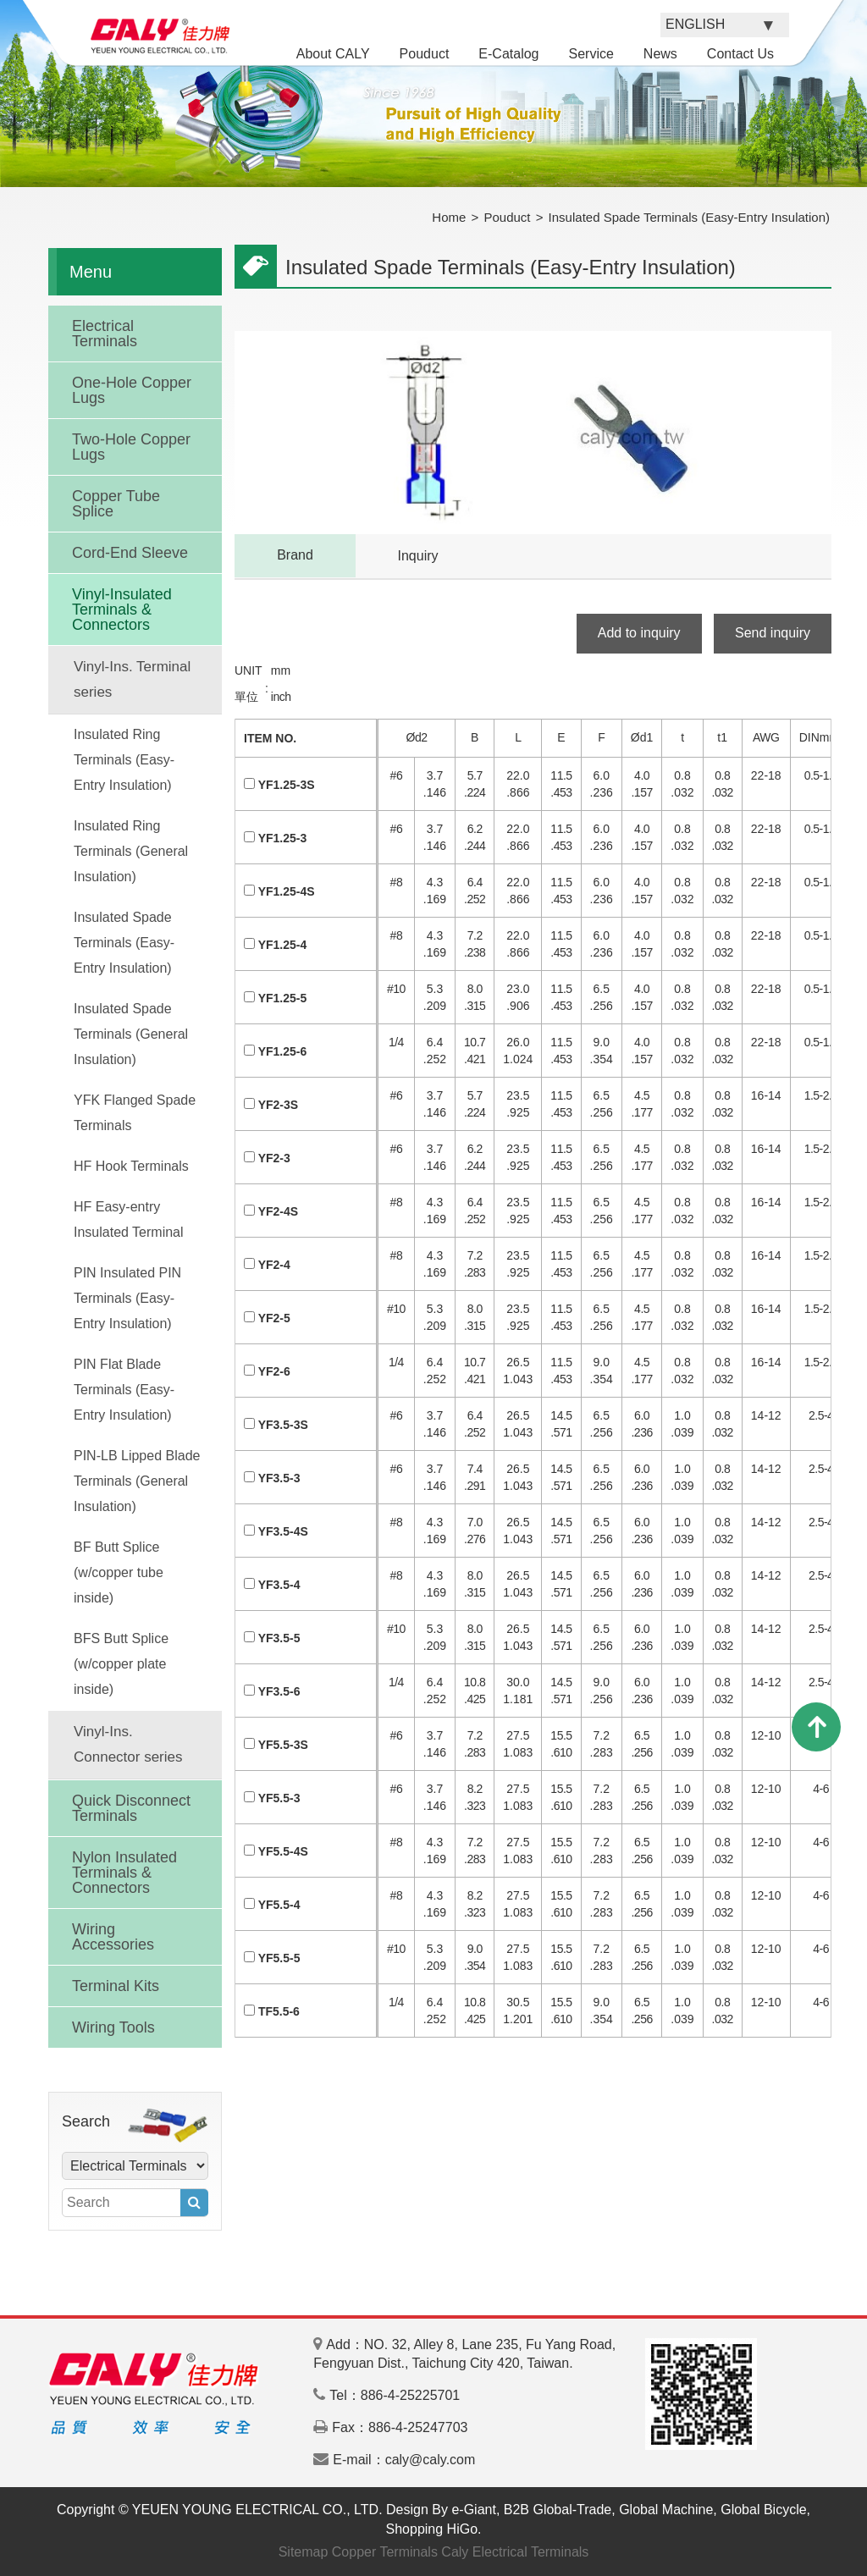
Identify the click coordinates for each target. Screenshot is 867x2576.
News (660, 54)
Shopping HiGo (432, 2529)
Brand (295, 555)
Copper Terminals (385, 2552)
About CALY (333, 54)
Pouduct (425, 54)
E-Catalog (508, 54)
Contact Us (740, 54)
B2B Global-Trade (557, 2509)
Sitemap (304, 2552)
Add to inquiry (639, 633)
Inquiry (417, 556)
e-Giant (473, 2509)
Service (590, 54)
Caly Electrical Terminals (514, 2552)
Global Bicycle (763, 2509)
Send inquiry (772, 633)
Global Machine (666, 2509)
